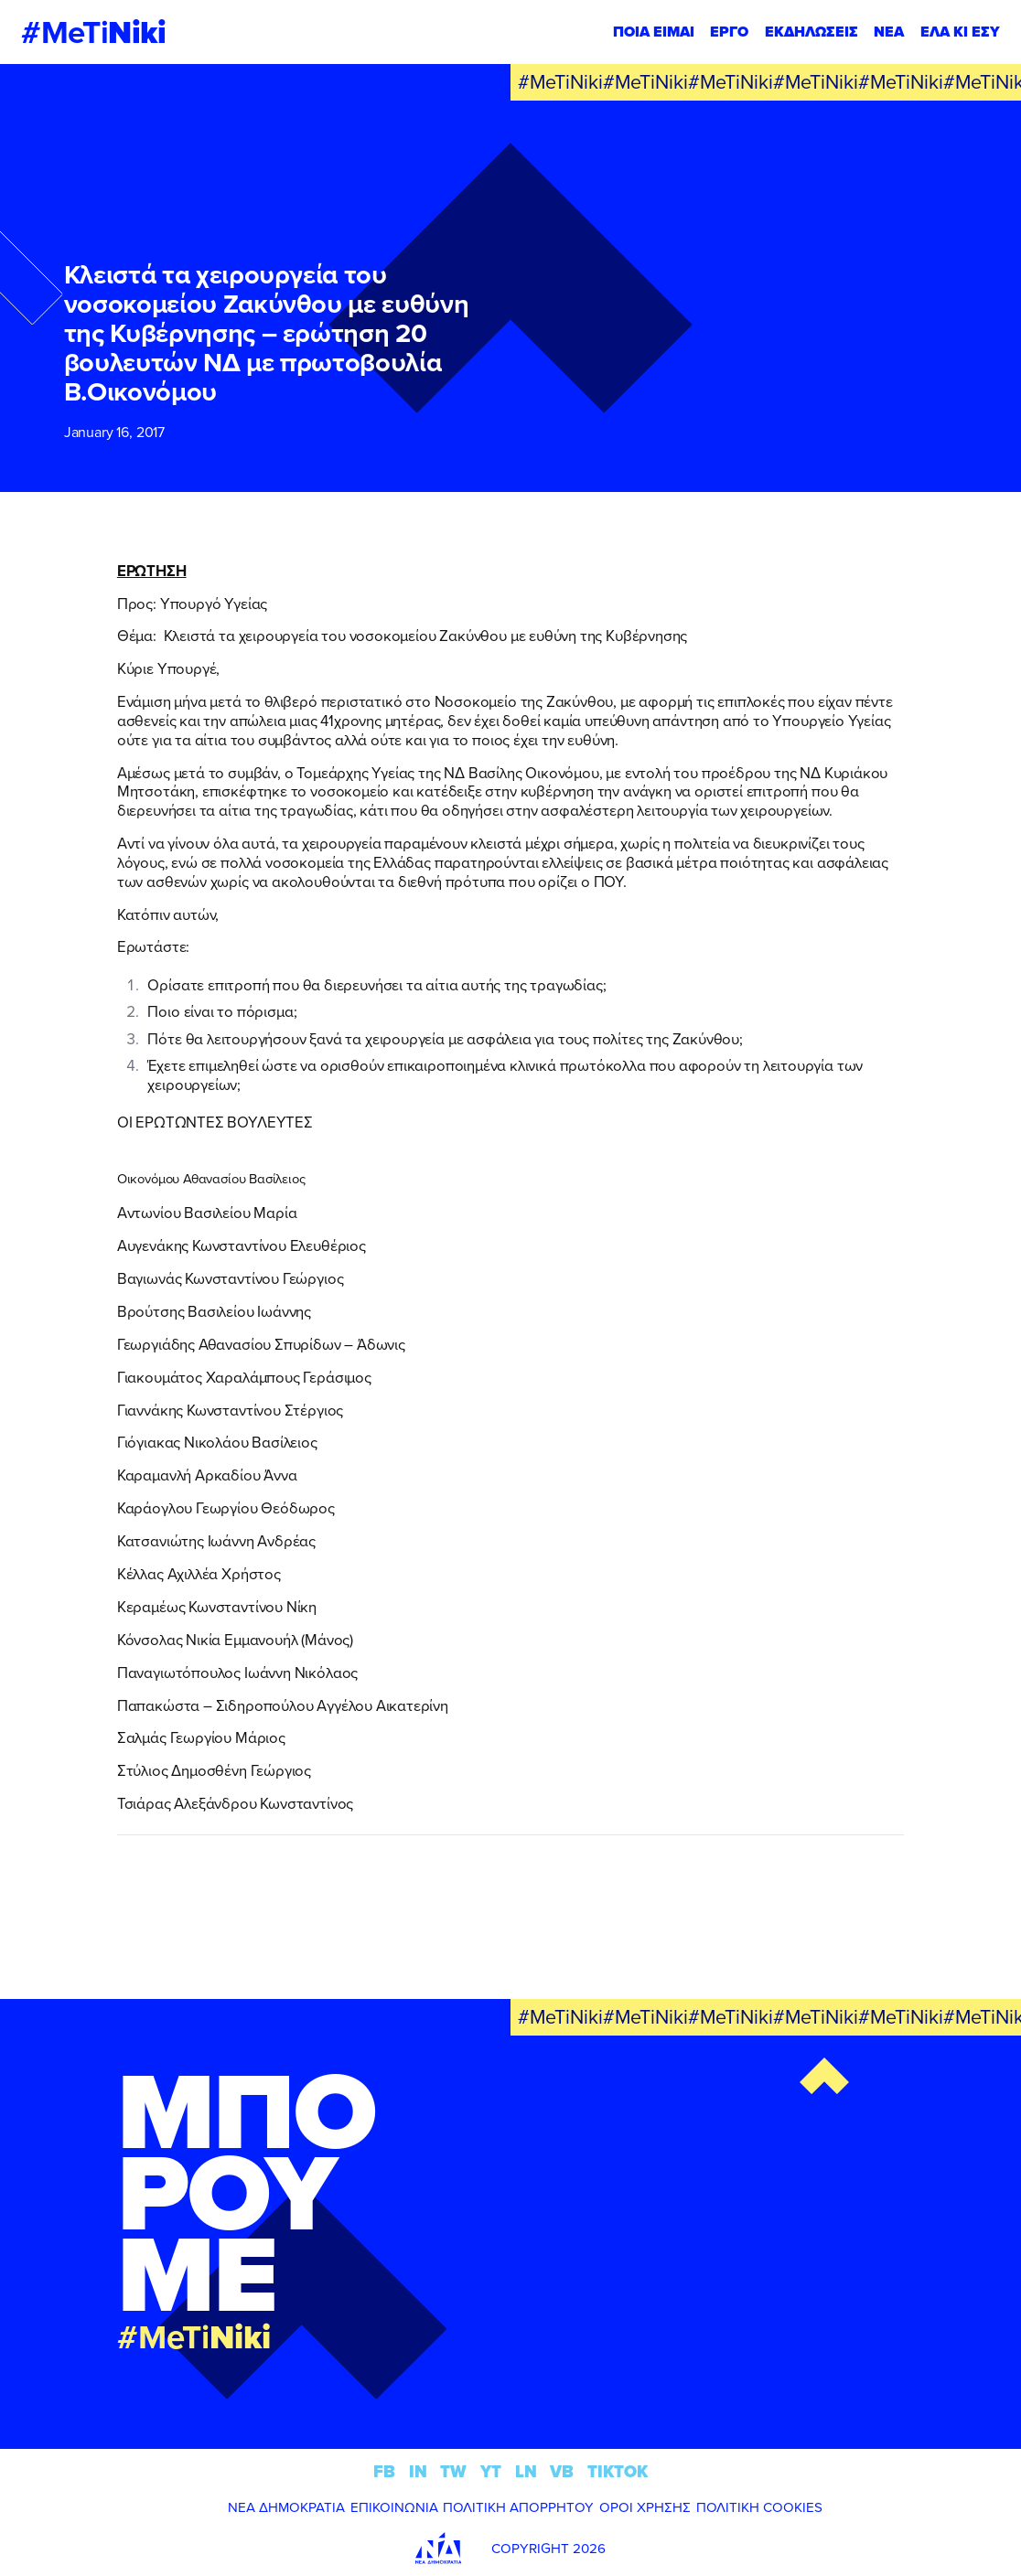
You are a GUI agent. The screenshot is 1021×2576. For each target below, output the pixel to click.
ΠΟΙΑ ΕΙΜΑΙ (653, 31)
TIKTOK (617, 2471)
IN (418, 2471)
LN (526, 2471)
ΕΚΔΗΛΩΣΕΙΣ (811, 31)
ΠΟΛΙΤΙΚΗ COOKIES (759, 2507)
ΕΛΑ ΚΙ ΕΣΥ (960, 31)
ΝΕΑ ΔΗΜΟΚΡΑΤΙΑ (286, 2507)
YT (490, 2471)
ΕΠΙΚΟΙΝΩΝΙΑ (394, 2507)
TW (453, 2471)
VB (562, 2471)
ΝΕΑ (889, 31)
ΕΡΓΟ (729, 31)
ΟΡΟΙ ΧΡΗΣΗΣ (645, 2507)
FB (384, 2471)
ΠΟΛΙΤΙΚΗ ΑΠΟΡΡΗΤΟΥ (518, 2507)
